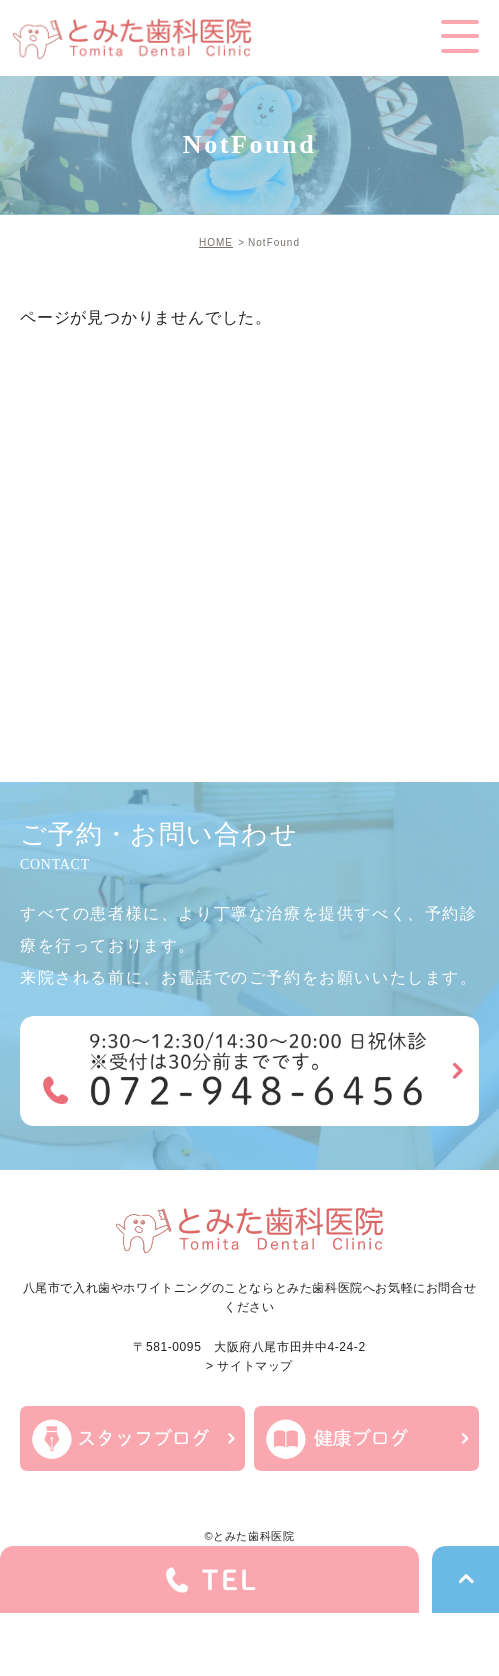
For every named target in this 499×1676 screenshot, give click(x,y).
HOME (216, 242)
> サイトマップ (249, 1366)
